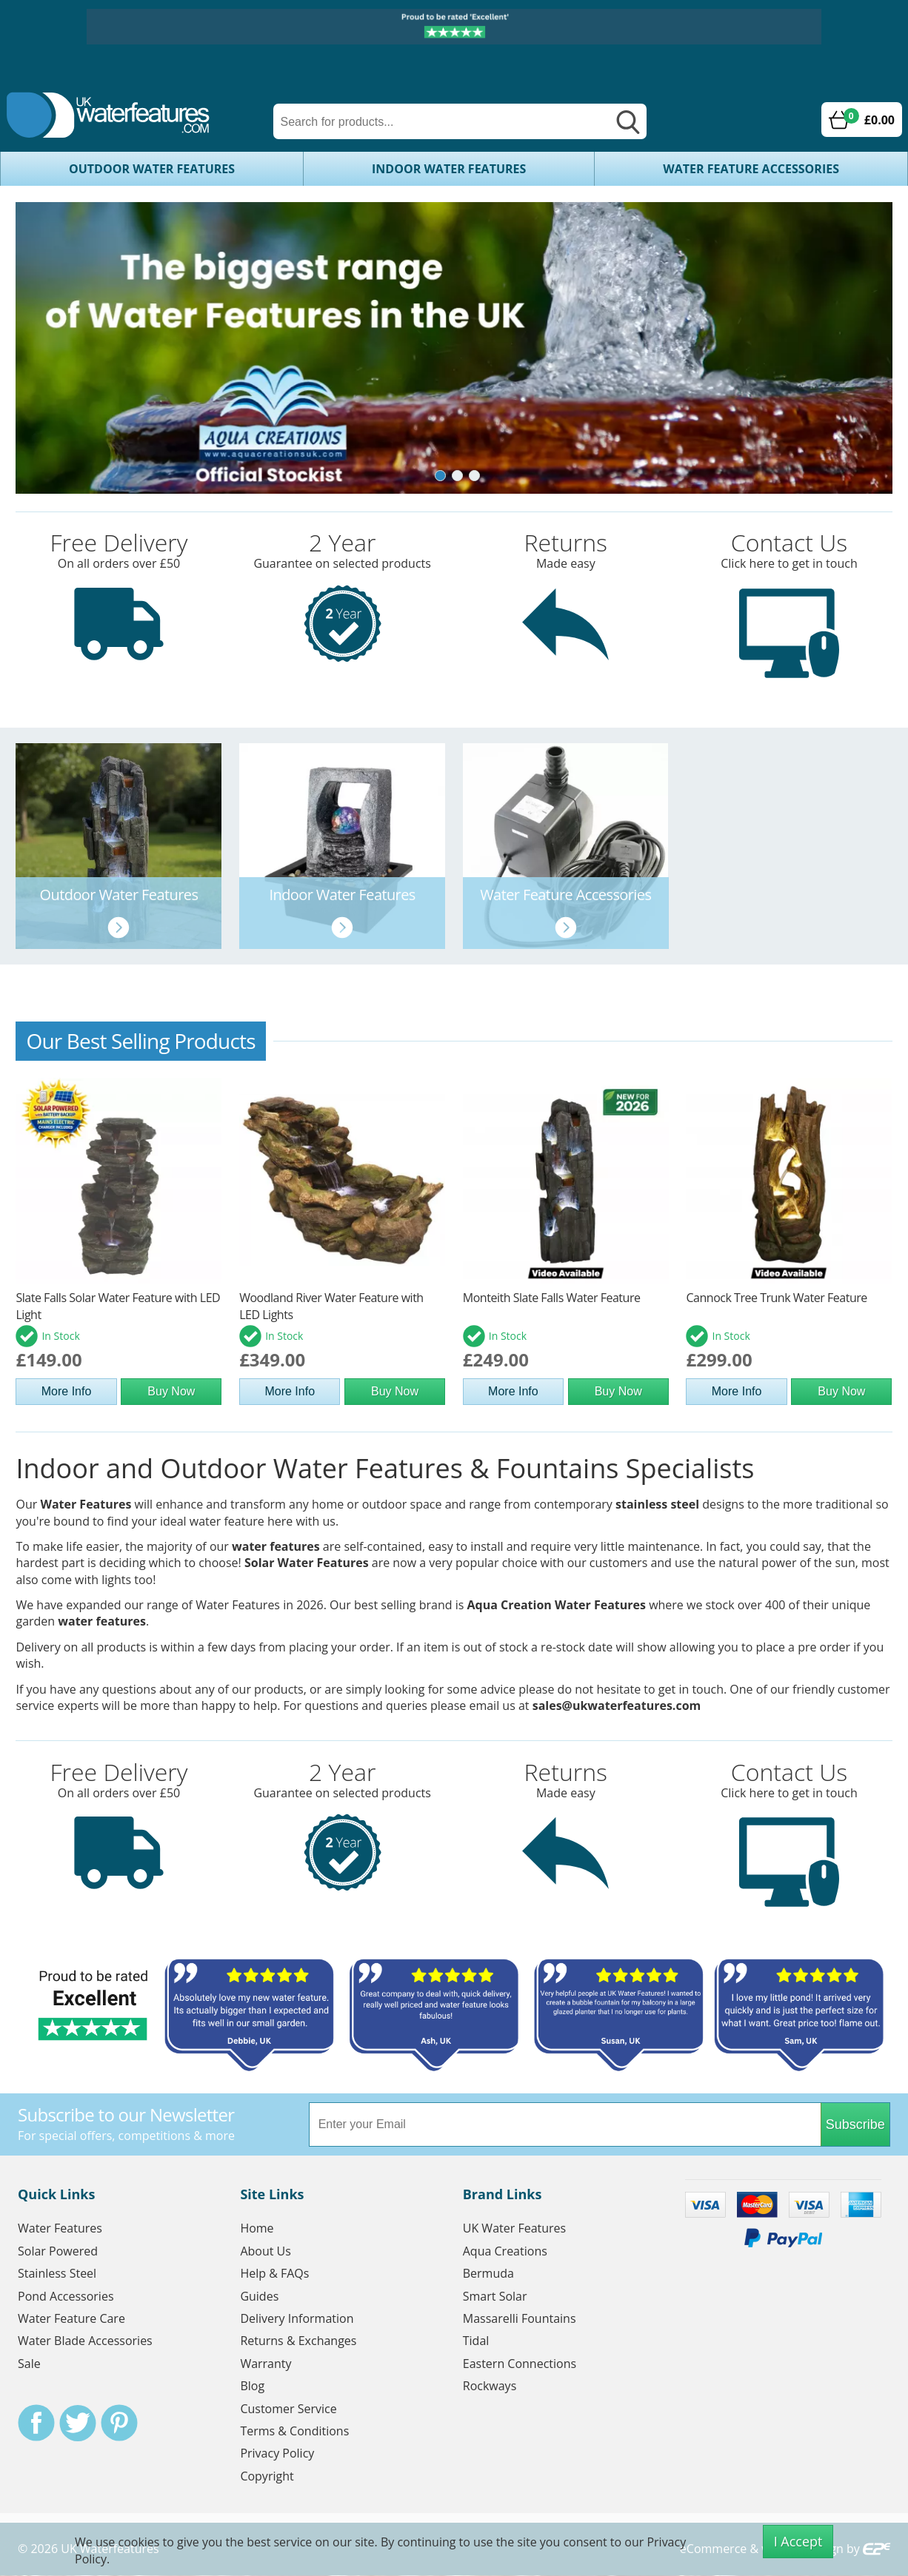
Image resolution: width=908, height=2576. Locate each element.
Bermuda (488, 2274)
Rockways (490, 2386)
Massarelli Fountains (519, 2319)
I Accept (798, 2541)
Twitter (77, 2423)
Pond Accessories (66, 2296)
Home (256, 2229)
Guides (259, 2296)
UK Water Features (514, 2229)
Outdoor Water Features (152, 169)
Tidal (476, 2341)
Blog (252, 2386)
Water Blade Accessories (85, 2341)
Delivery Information (296, 2319)
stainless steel (657, 1505)
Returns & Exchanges (298, 2341)
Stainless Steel (57, 2274)
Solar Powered (58, 2251)
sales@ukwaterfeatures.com (617, 1706)
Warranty (265, 2363)
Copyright (266, 2476)
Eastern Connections (519, 2363)
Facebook (36, 2423)
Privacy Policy (277, 2454)
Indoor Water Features (449, 169)
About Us (265, 2251)
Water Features (85, 1505)
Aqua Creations (505, 2251)
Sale (29, 2363)
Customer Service (288, 2409)
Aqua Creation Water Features (556, 1605)
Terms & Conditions (294, 2432)
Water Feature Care (71, 2319)
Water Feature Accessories (751, 169)
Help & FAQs (274, 2274)
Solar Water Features (306, 1563)
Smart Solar (495, 2296)
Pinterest (119, 2423)
